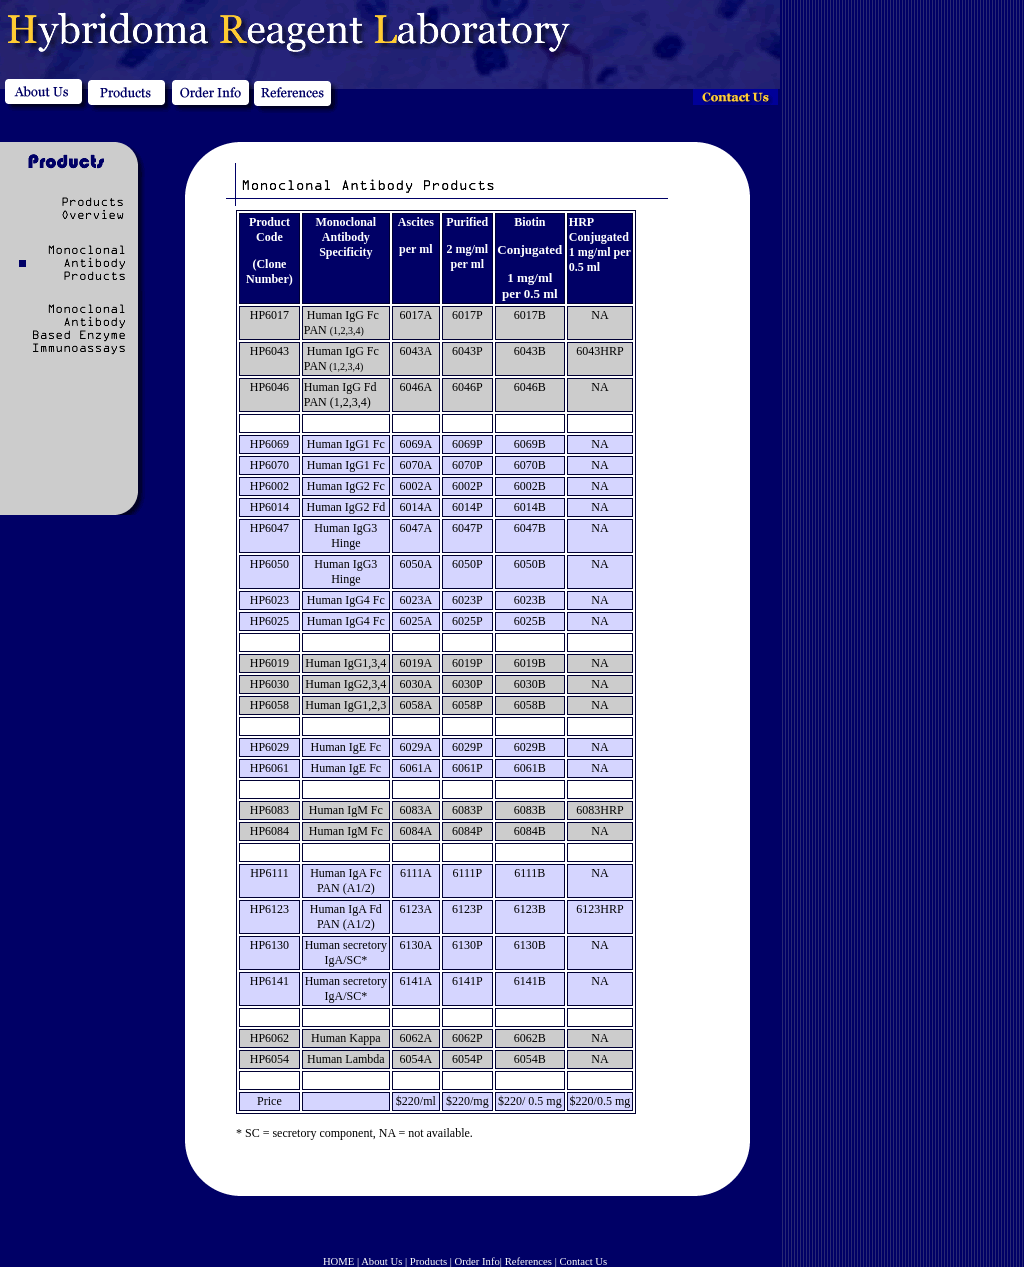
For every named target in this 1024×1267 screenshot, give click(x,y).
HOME (338, 1261)
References (528, 1261)
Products (428, 1261)
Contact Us (583, 1261)
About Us (381, 1261)
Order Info (477, 1261)
